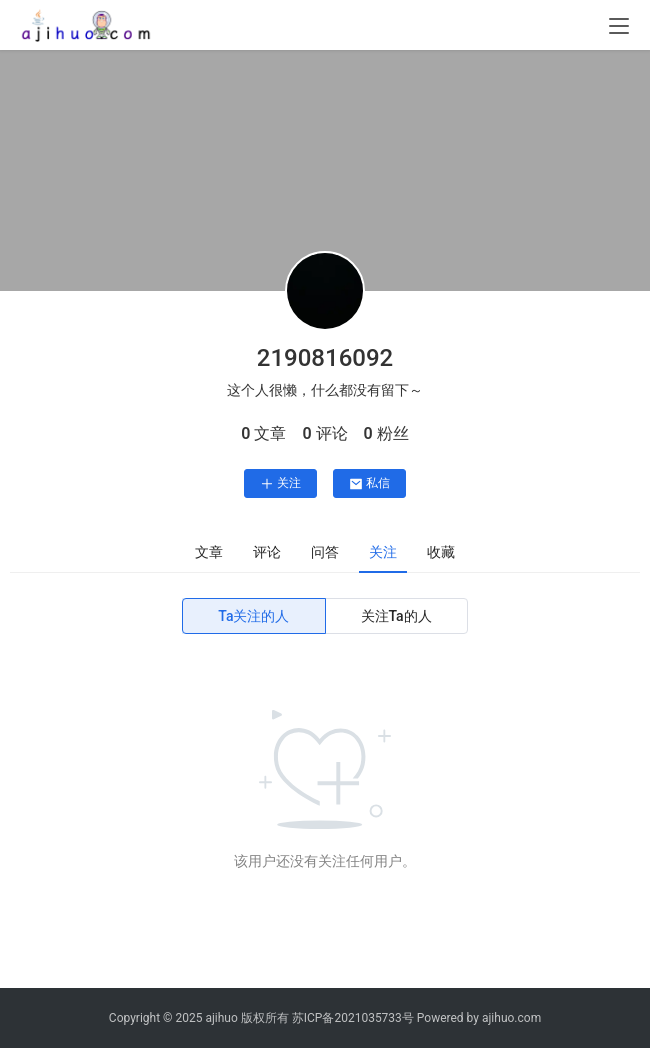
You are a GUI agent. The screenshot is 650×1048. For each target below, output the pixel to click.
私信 (369, 483)
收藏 (441, 552)
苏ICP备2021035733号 (353, 1018)
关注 (280, 483)
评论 (267, 552)
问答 (325, 552)
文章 (209, 552)
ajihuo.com (511, 1018)
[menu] (619, 26)
